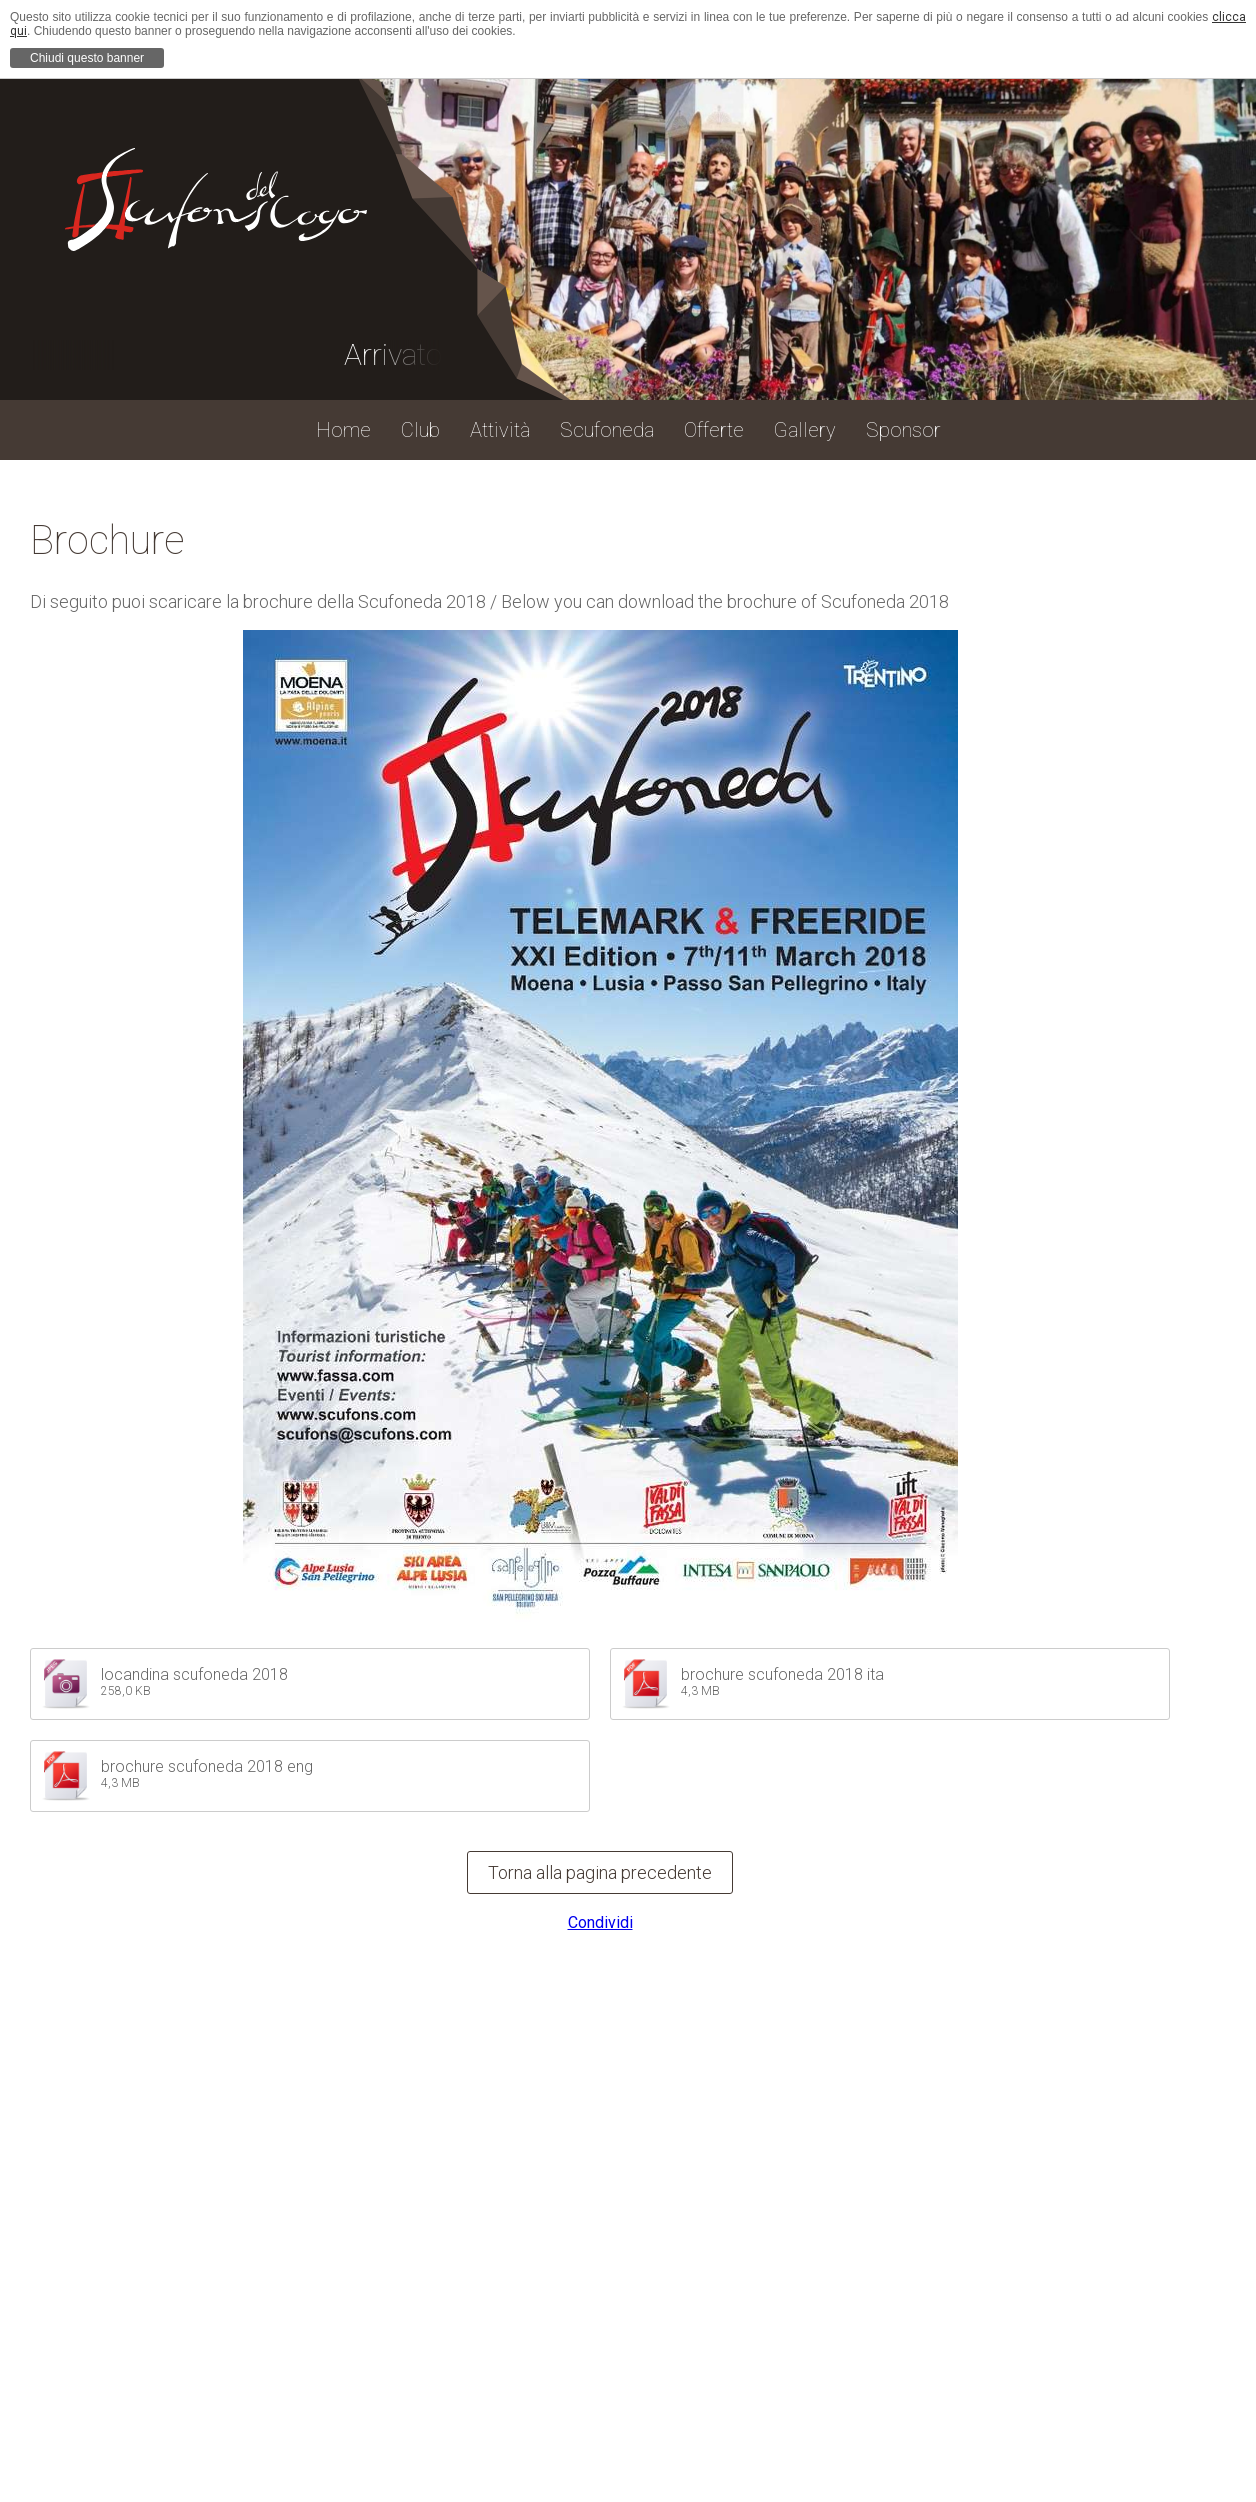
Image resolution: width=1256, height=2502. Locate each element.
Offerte (714, 430)
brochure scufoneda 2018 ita (782, 1674)
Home (343, 430)
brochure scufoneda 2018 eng (207, 1766)
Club (420, 430)
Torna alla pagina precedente (600, 1872)
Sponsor (903, 430)
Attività (500, 430)
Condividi (600, 1922)
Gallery (805, 430)
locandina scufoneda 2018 (194, 1674)
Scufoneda (607, 430)
